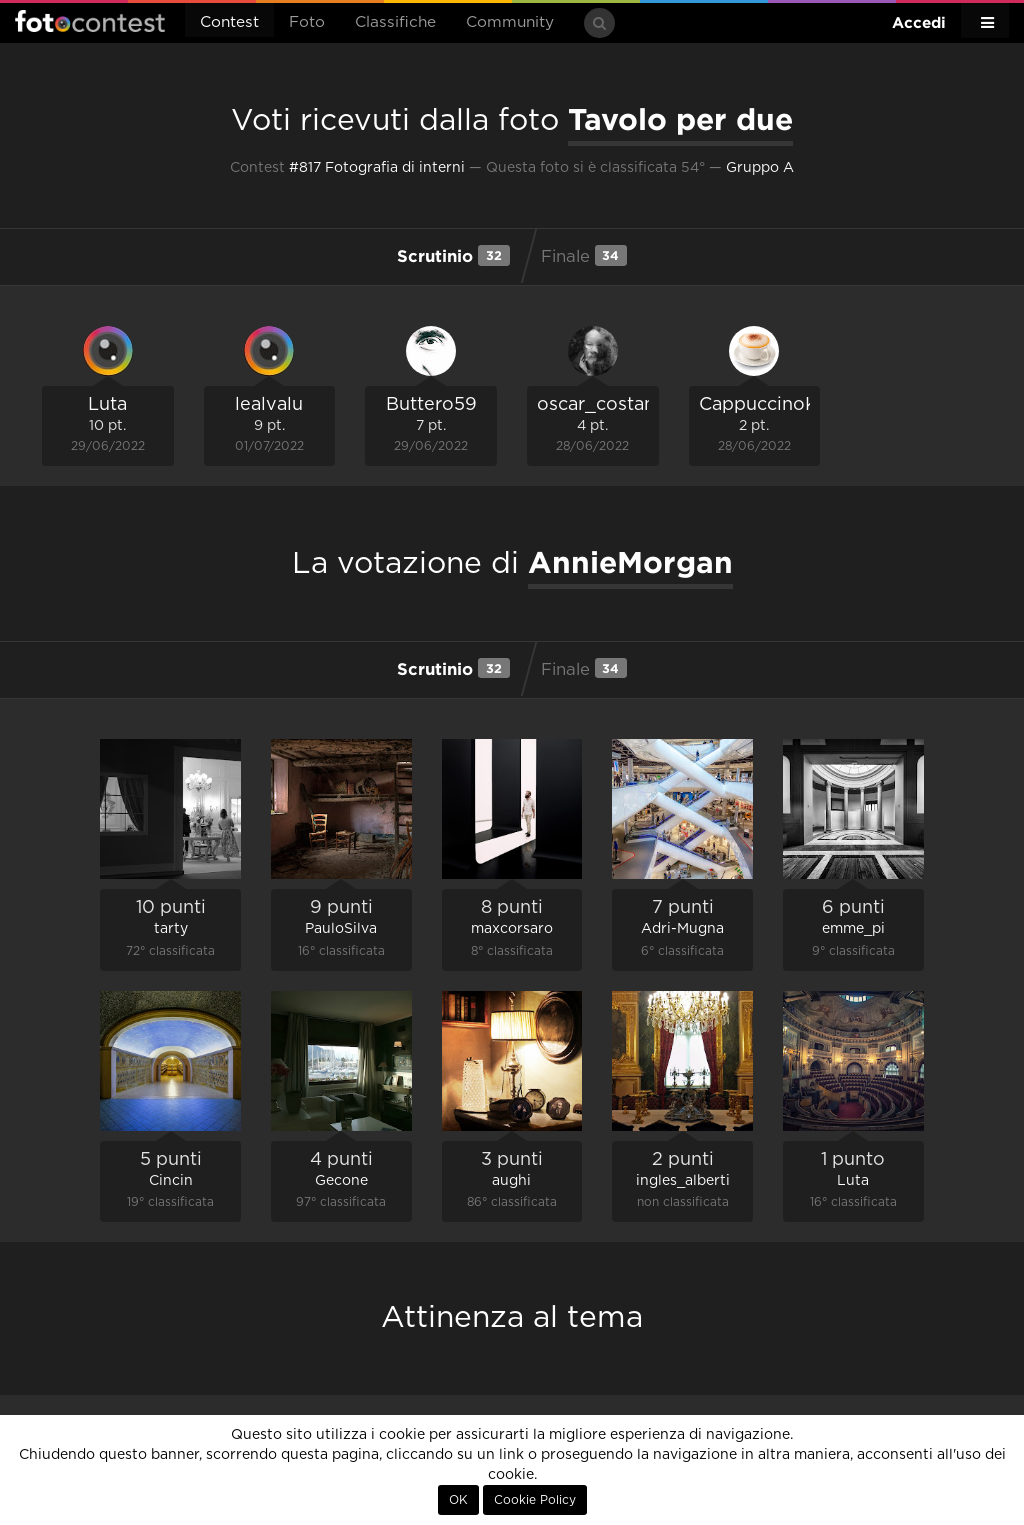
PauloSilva (341, 929)
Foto (307, 22)
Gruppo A (760, 168)
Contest (229, 22)
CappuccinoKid (767, 405)
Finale (584, 255)
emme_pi (853, 929)
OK (458, 1500)
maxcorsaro (512, 929)
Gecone (341, 1181)
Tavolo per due (680, 119)
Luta (107, 405)
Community (510, 22)
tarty (171, 929)
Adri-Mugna (682, 929)
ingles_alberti (683, 1181)
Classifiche (395, 22)
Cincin (171, 1181)
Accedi (919, 22)
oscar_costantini (610, 405)
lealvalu (269, 405)
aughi (511, 1181)
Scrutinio (453, 255)
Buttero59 (431, 405)
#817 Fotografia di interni (377, 168)
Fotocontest (90, 21)
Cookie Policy (535, 1500)
